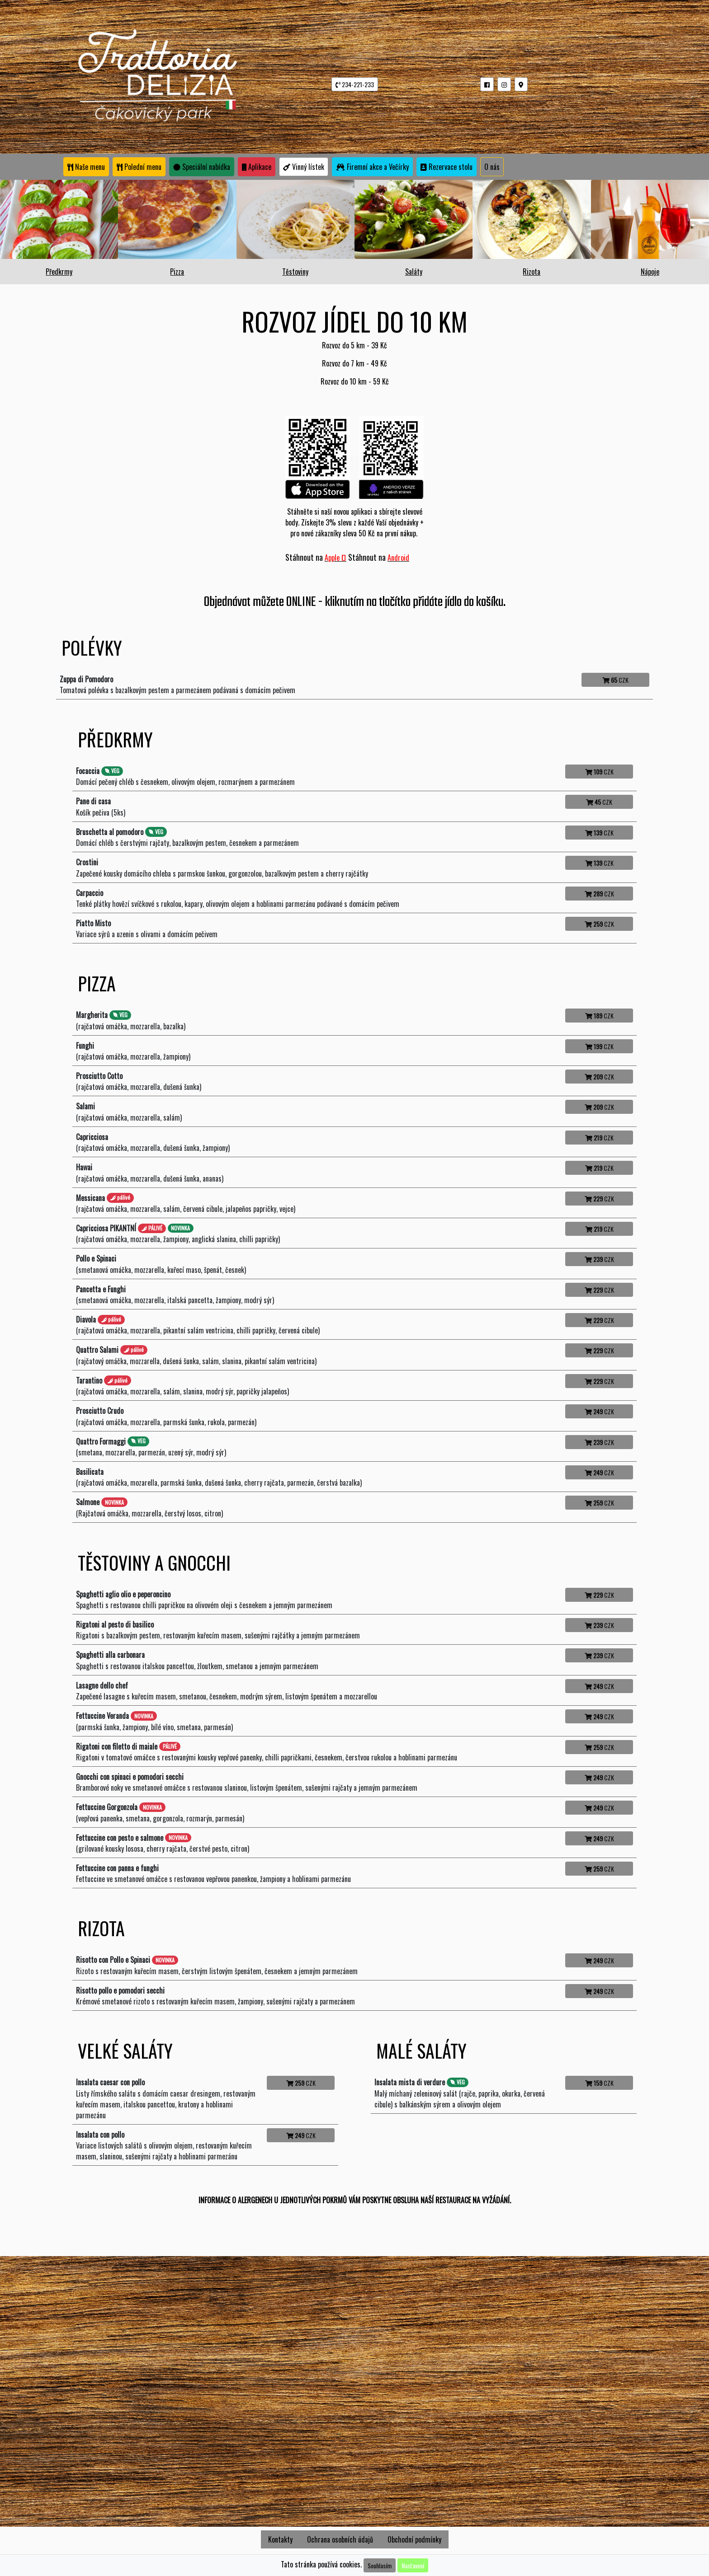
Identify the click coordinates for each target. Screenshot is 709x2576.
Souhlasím (380, 2565)
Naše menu (86, 166)
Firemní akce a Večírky (372, 166)
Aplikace (256, 166)
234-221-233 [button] (355, 84)
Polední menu (139, 166)
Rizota (531, 271)
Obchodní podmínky (414, 2539)
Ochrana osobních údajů (340, 2539)
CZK (615, 680)
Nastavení (413, 2565)
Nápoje (650, 271)
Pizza (177, 271)
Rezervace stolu (447, 166)
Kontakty (280, 2539)
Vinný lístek (303, 166)
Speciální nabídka (201, 166)
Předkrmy (59, 271)
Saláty (413, 271)
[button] (487, 84)
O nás (492, 166)
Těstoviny (295, 271)
